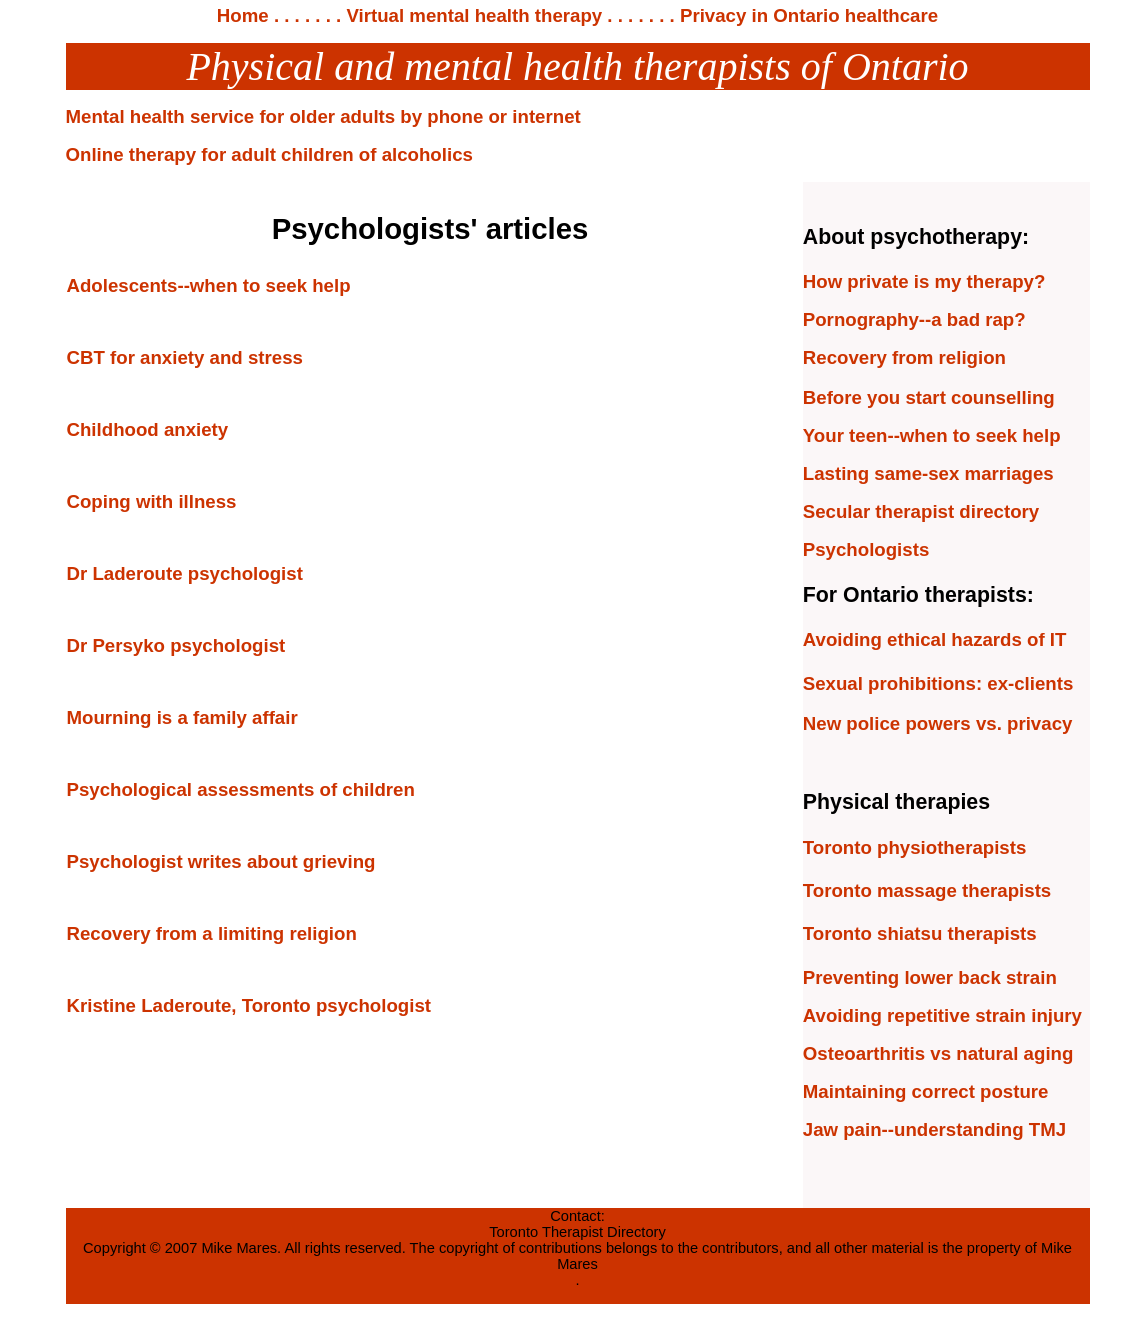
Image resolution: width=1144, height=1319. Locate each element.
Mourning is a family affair (182, 717)
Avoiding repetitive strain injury (942, 1015)
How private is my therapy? (924, 281)
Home (243, 15)
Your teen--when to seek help (932, 435)
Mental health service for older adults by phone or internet (323, 116)
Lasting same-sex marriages (928, 473)
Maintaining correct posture (926, 1091)
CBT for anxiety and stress (185, 357)
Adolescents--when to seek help (209, 285)
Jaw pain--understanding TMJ (934, 1129)
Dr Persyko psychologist (176, 645)
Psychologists (866, 549)
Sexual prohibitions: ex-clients (938, 683)
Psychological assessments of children (241, 789)
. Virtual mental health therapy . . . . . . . (503, 15)
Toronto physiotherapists (915, 847)
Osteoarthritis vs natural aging (938, 1053)
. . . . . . (300, 15)
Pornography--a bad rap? (914, 319)
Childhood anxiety (148, 429)
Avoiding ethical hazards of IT (935, 639)
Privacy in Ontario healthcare (806, 15)
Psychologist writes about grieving (221, 861)
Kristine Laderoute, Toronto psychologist (249, 1005)
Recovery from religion (904, 357)
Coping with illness (152, 501)
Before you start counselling (929, 397)
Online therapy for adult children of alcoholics (269, 154)
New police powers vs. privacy (938, 723)
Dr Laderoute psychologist (185, 573)
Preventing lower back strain (930, 977)
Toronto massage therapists (927, 890)
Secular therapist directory (921, 511)
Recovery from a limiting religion (212, 933)
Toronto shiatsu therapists (920, 933)
